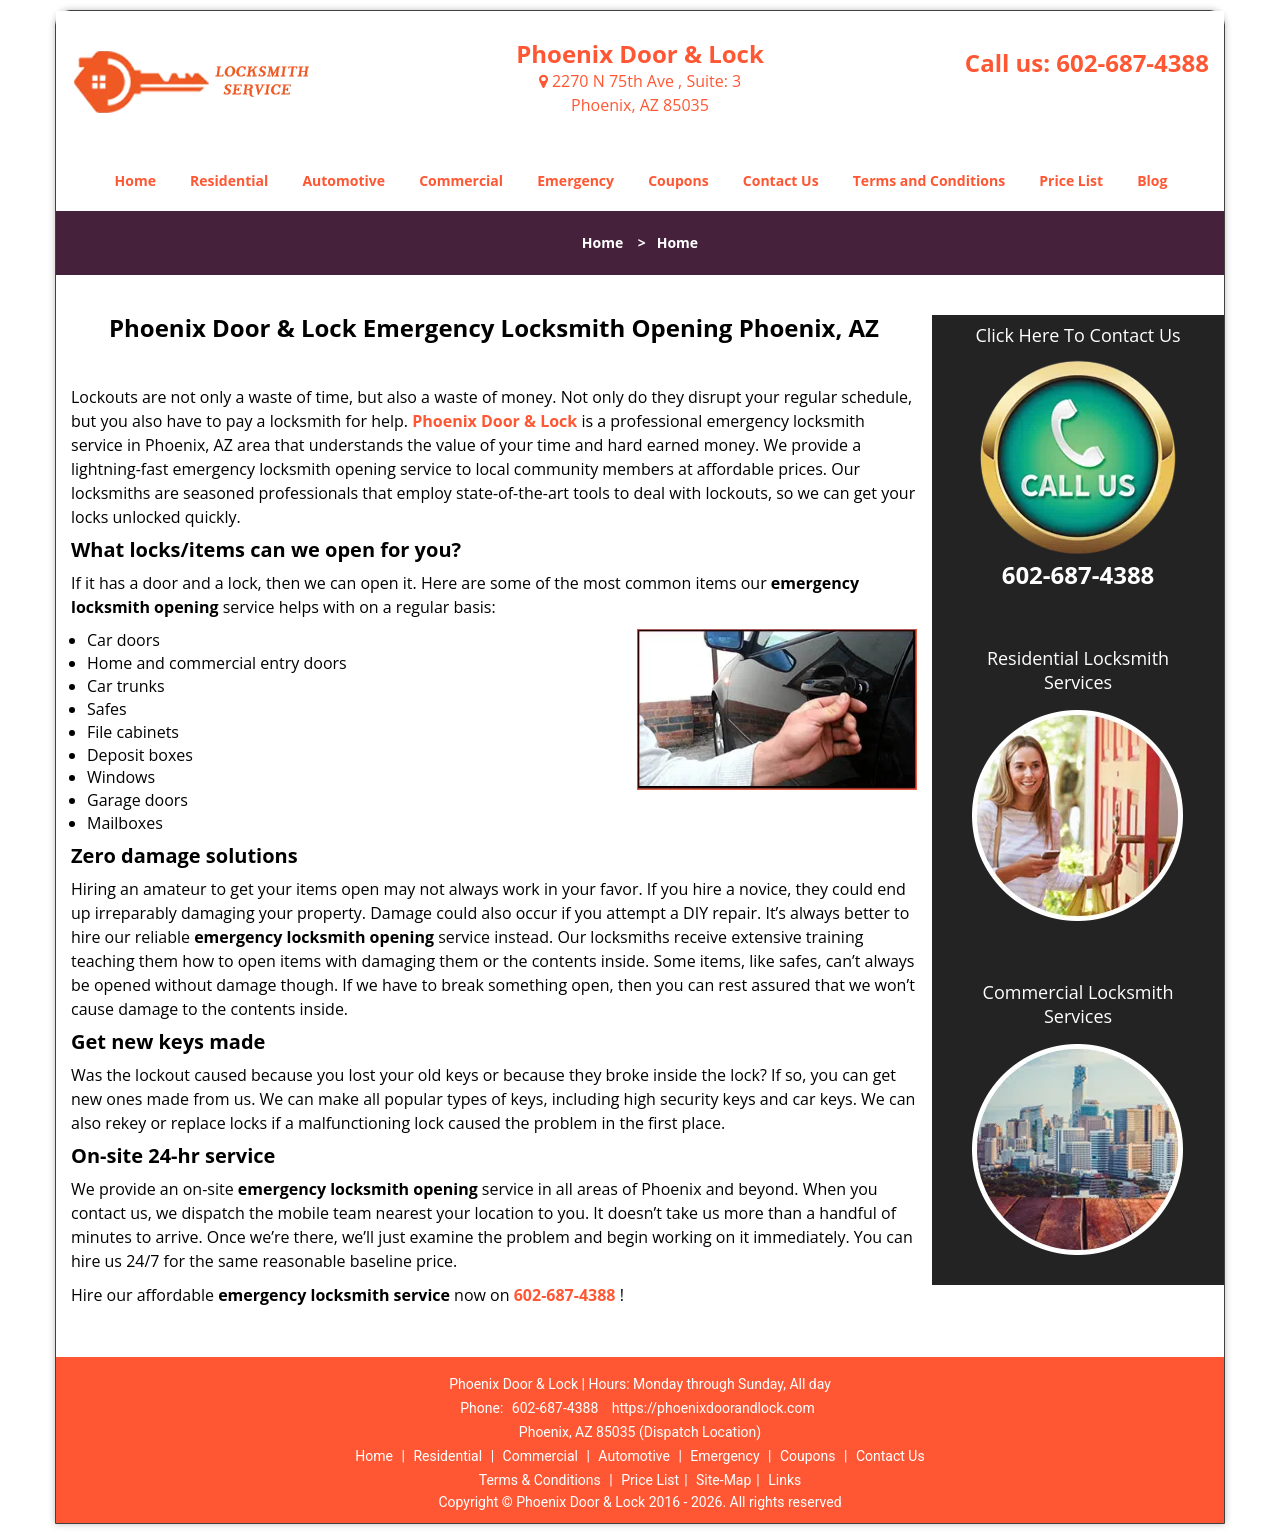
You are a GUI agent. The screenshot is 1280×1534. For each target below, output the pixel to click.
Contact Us (781, 180)
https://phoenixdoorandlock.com (713, 1408)
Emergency (575, 180)
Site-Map (723, 1480)
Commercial (461, 180)
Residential (229, 180)
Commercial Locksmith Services (1078, 1004)
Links (784, 1480)
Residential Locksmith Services (1078, 670)
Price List (1071, 180)
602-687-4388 (1132, 62)
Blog (1152, 180)
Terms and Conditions (929, 180)
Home (135, 180)
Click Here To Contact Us (1077, 335)
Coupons (678, 180)
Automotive (343, 180)
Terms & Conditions (540, 1480)
